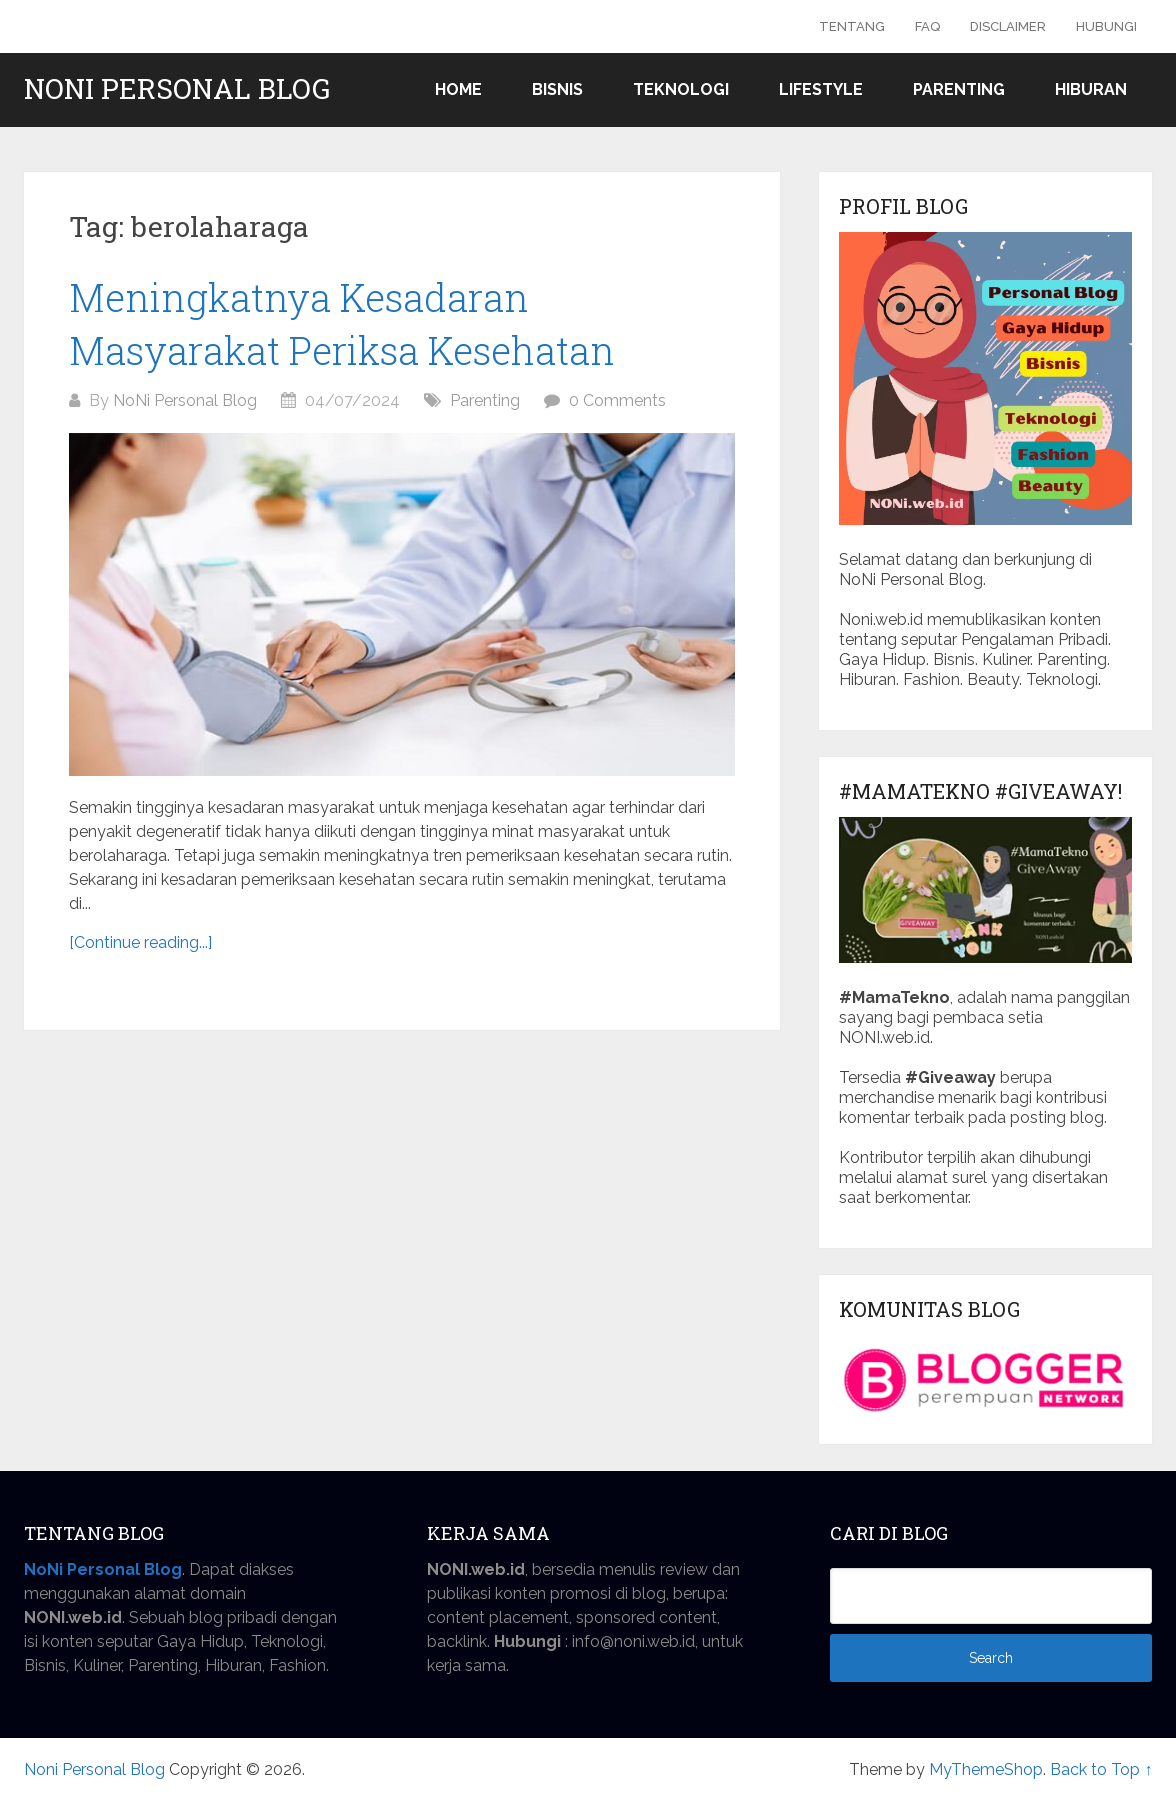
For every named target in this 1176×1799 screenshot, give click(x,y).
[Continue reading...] (140, 942)
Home (458, 89)
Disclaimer (1008, 26)
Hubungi (1106, 26)
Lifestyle (821, 89)
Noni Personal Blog (177, 89)
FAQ (927, 26)
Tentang (852, 26)
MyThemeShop (986, 1769)
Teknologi (681, 89)
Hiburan (1091, 89)
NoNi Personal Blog (185, 400)
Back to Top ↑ (1101, 1769)
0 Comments (617, 400)
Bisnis (557, 89)
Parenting (959, 89)
